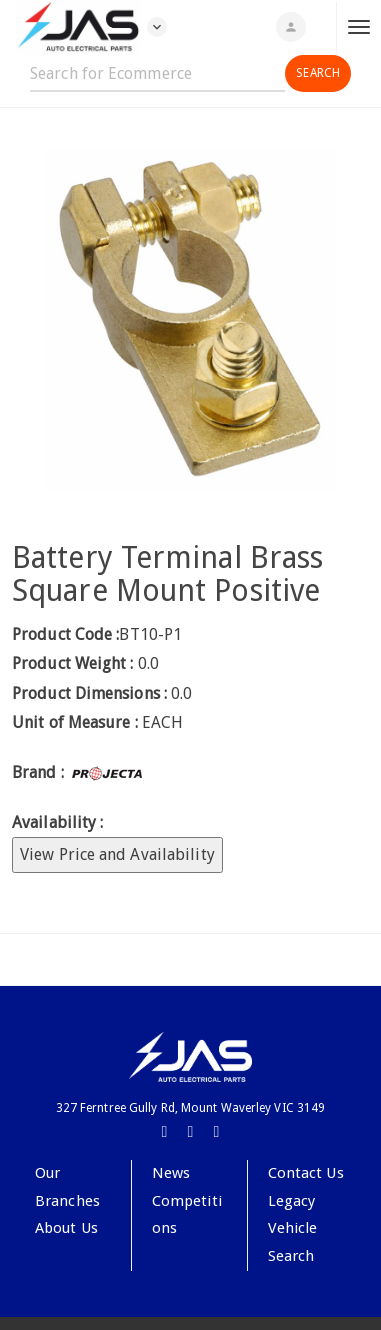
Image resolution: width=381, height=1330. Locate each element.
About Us (66, 1228)
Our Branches (67, 1187)
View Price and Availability (117, 854)
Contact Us (306, 1173)
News (171, 1173)
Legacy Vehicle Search (293, 1228)
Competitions (187, 1215)
